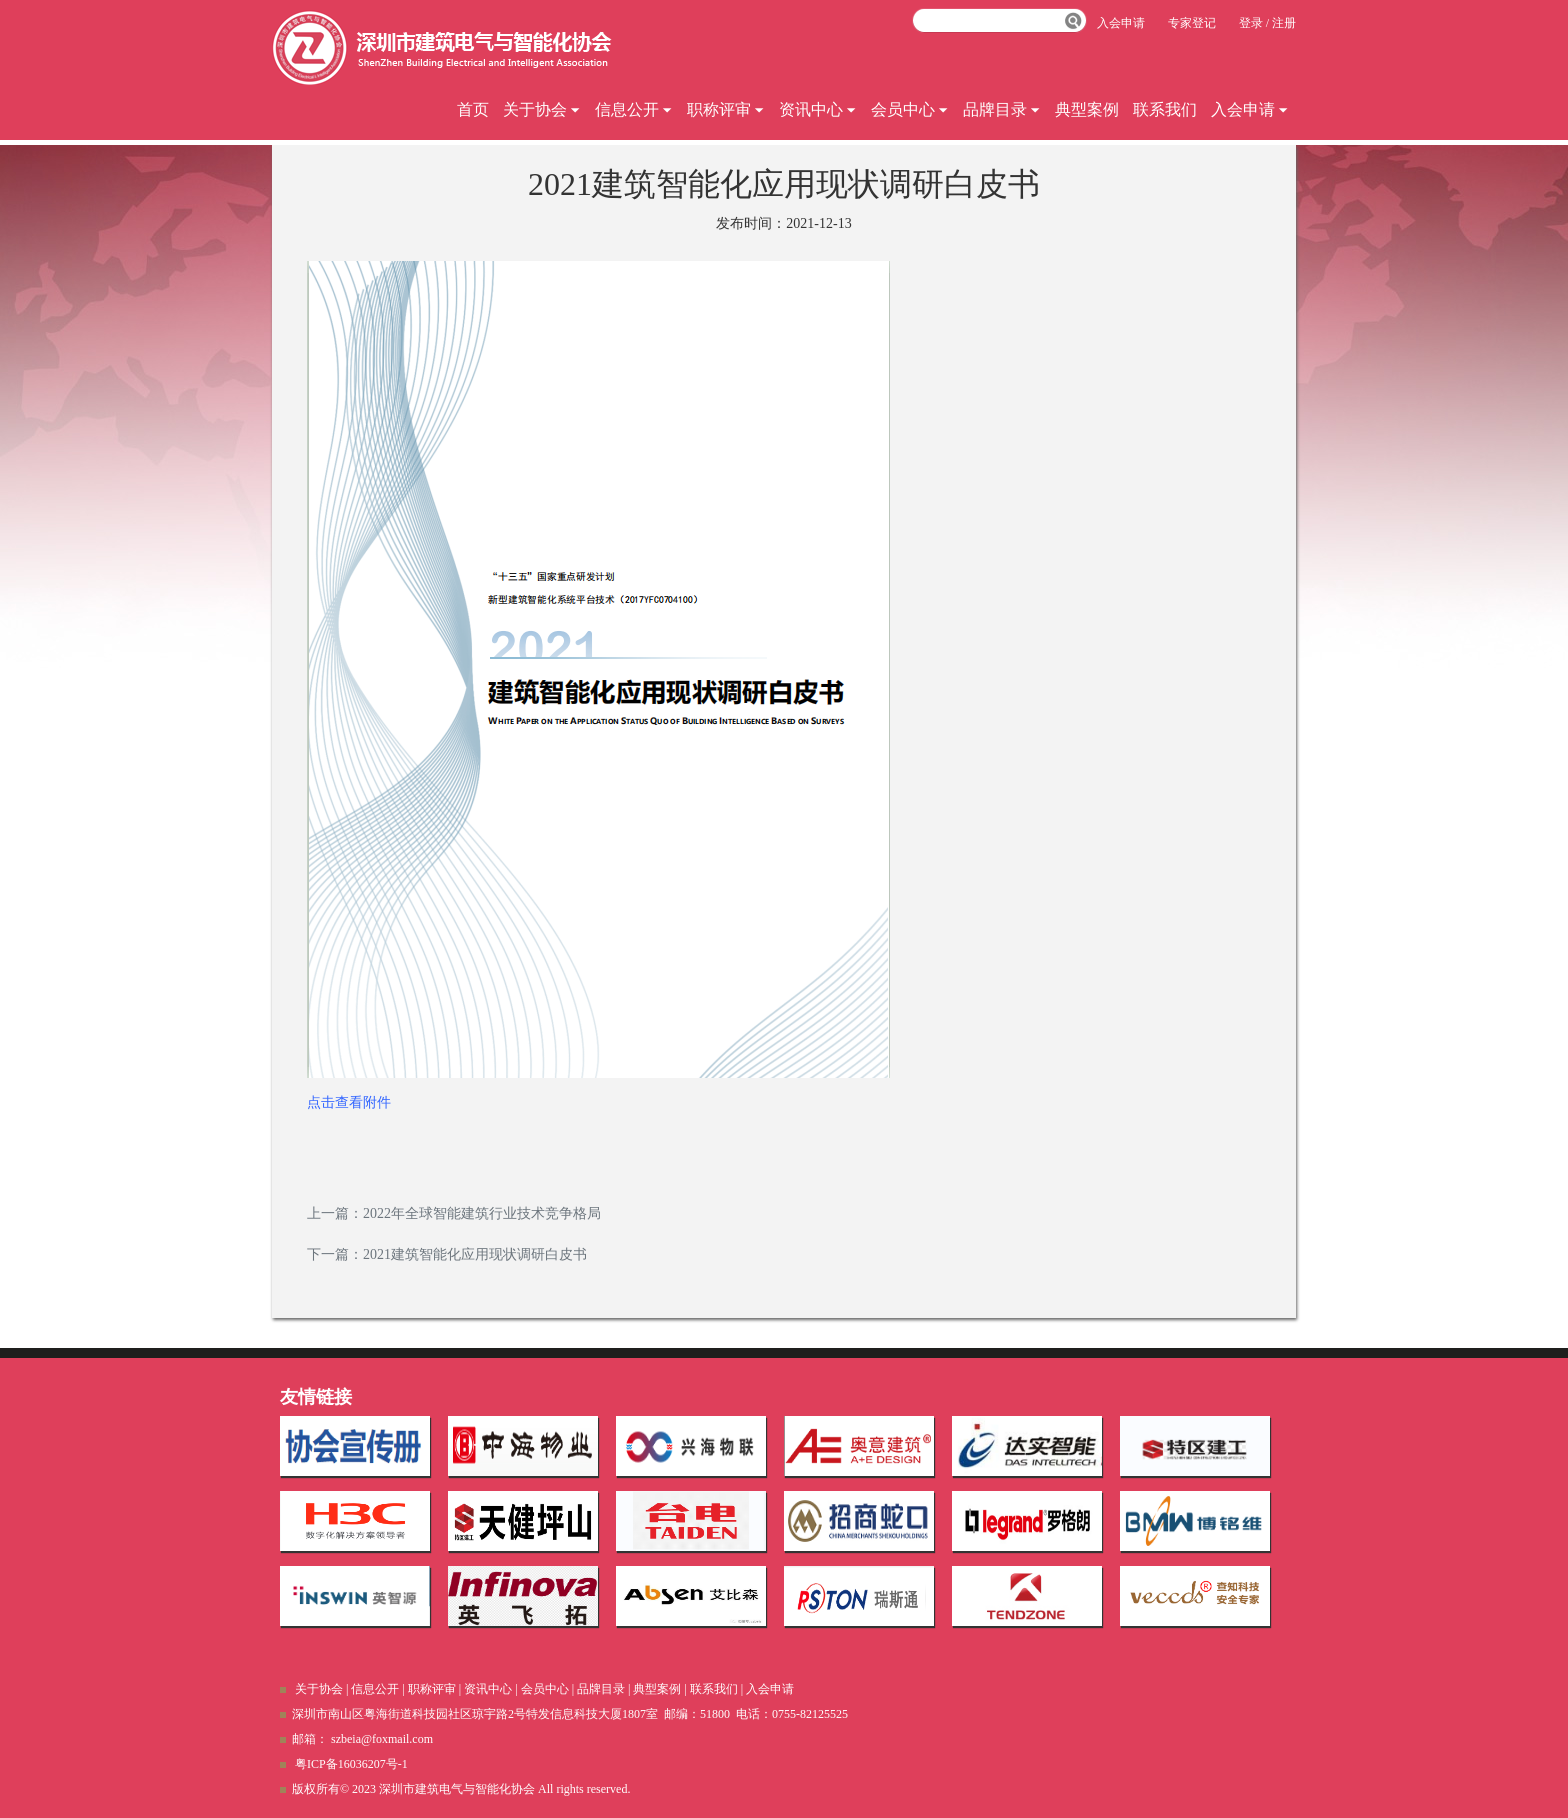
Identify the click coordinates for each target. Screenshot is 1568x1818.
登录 (1251, 23)
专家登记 (1192, 23)
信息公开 (634, 109)
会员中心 (910, 109)
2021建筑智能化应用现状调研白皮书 (475, 1254)
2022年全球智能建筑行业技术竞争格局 (482, 1213)
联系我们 (1165, 109)
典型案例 (1087, 109)
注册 (1284, 23)
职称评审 (726, 109)
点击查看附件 (349, 1102)
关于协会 (542, 109)
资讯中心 (818, 109)
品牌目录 (1002, 109)
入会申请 (1250, 109)
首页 (473, 109)
